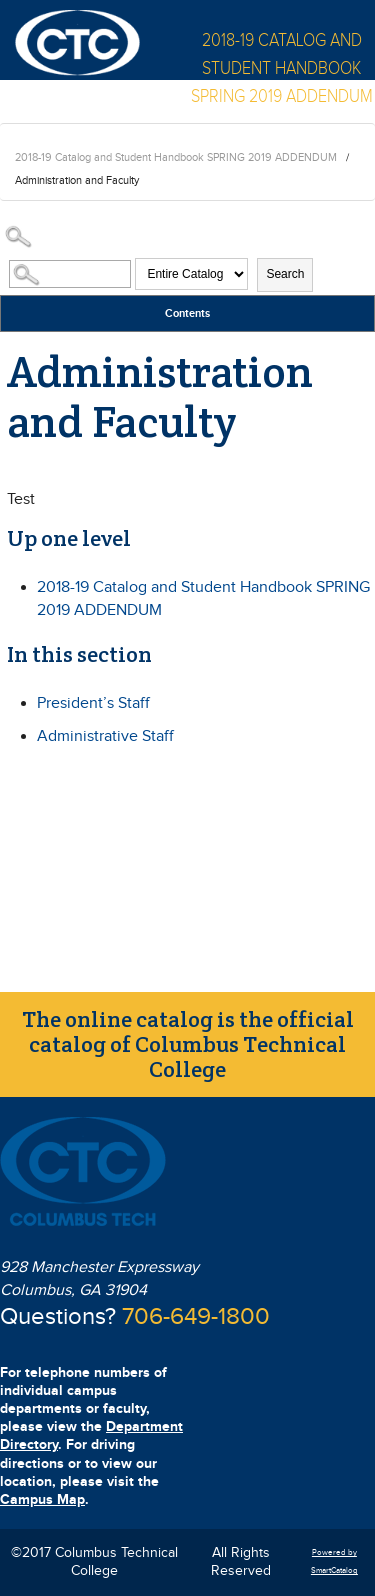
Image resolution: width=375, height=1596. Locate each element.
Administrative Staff (105, 736)
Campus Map (42, 1499)
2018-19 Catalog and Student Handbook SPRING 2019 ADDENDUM (176, 157)
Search (285, 274)
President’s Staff (93, 703)
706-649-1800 (196, 1317)
